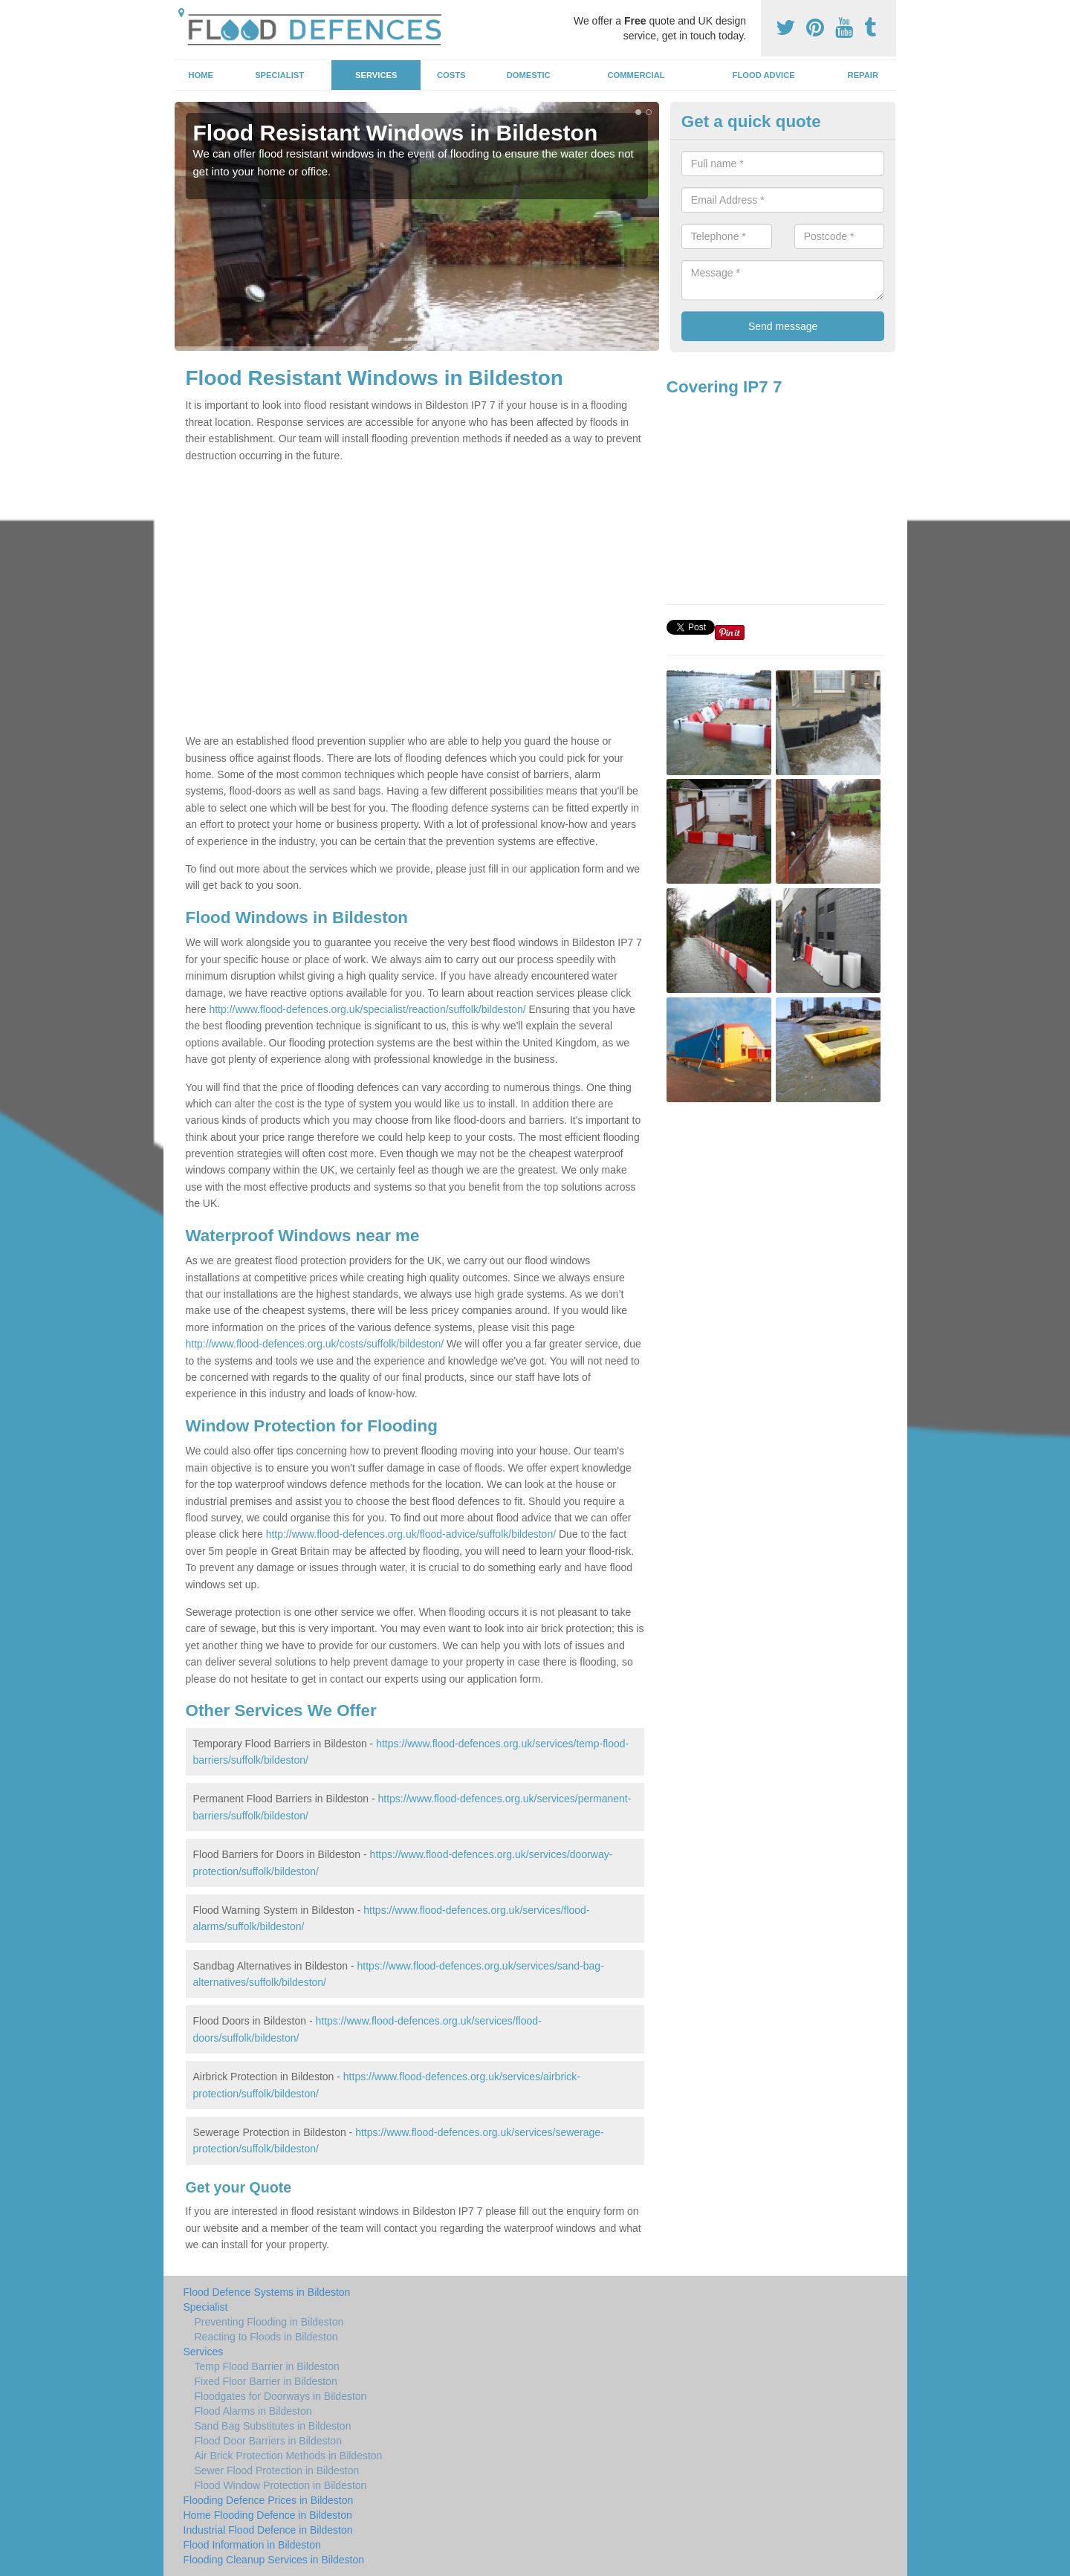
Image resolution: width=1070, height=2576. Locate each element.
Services (376, 75)
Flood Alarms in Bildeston (253, 2411)
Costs (451, 75)
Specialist (279, 75)
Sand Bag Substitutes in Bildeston (273, 2426)
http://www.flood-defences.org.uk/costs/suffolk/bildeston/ (315, 1344)
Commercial (636, 75)
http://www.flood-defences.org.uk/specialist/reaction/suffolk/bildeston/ (367, 1009)
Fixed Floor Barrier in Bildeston (266, 2381)
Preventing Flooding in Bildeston (269, 2322)
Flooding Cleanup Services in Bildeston (274, 2560)
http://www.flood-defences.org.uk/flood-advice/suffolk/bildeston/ (411, 1534)
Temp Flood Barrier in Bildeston (267, 2366)
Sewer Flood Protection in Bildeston (277, 2470)
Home (200, 75)
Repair (863, 75)
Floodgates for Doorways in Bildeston (281, 2396)
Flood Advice (764, 75)
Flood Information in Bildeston (252, 2545)
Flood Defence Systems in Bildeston (267, 2292)
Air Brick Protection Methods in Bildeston (289, 2456)
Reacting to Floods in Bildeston (266, 2337)
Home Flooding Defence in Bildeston (268, 2515)
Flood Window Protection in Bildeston (281, 2485)
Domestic (529, 75)
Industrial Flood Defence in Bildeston (268, 2530)
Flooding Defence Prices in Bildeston (269, 2500)
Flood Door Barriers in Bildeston (268, 2441)
